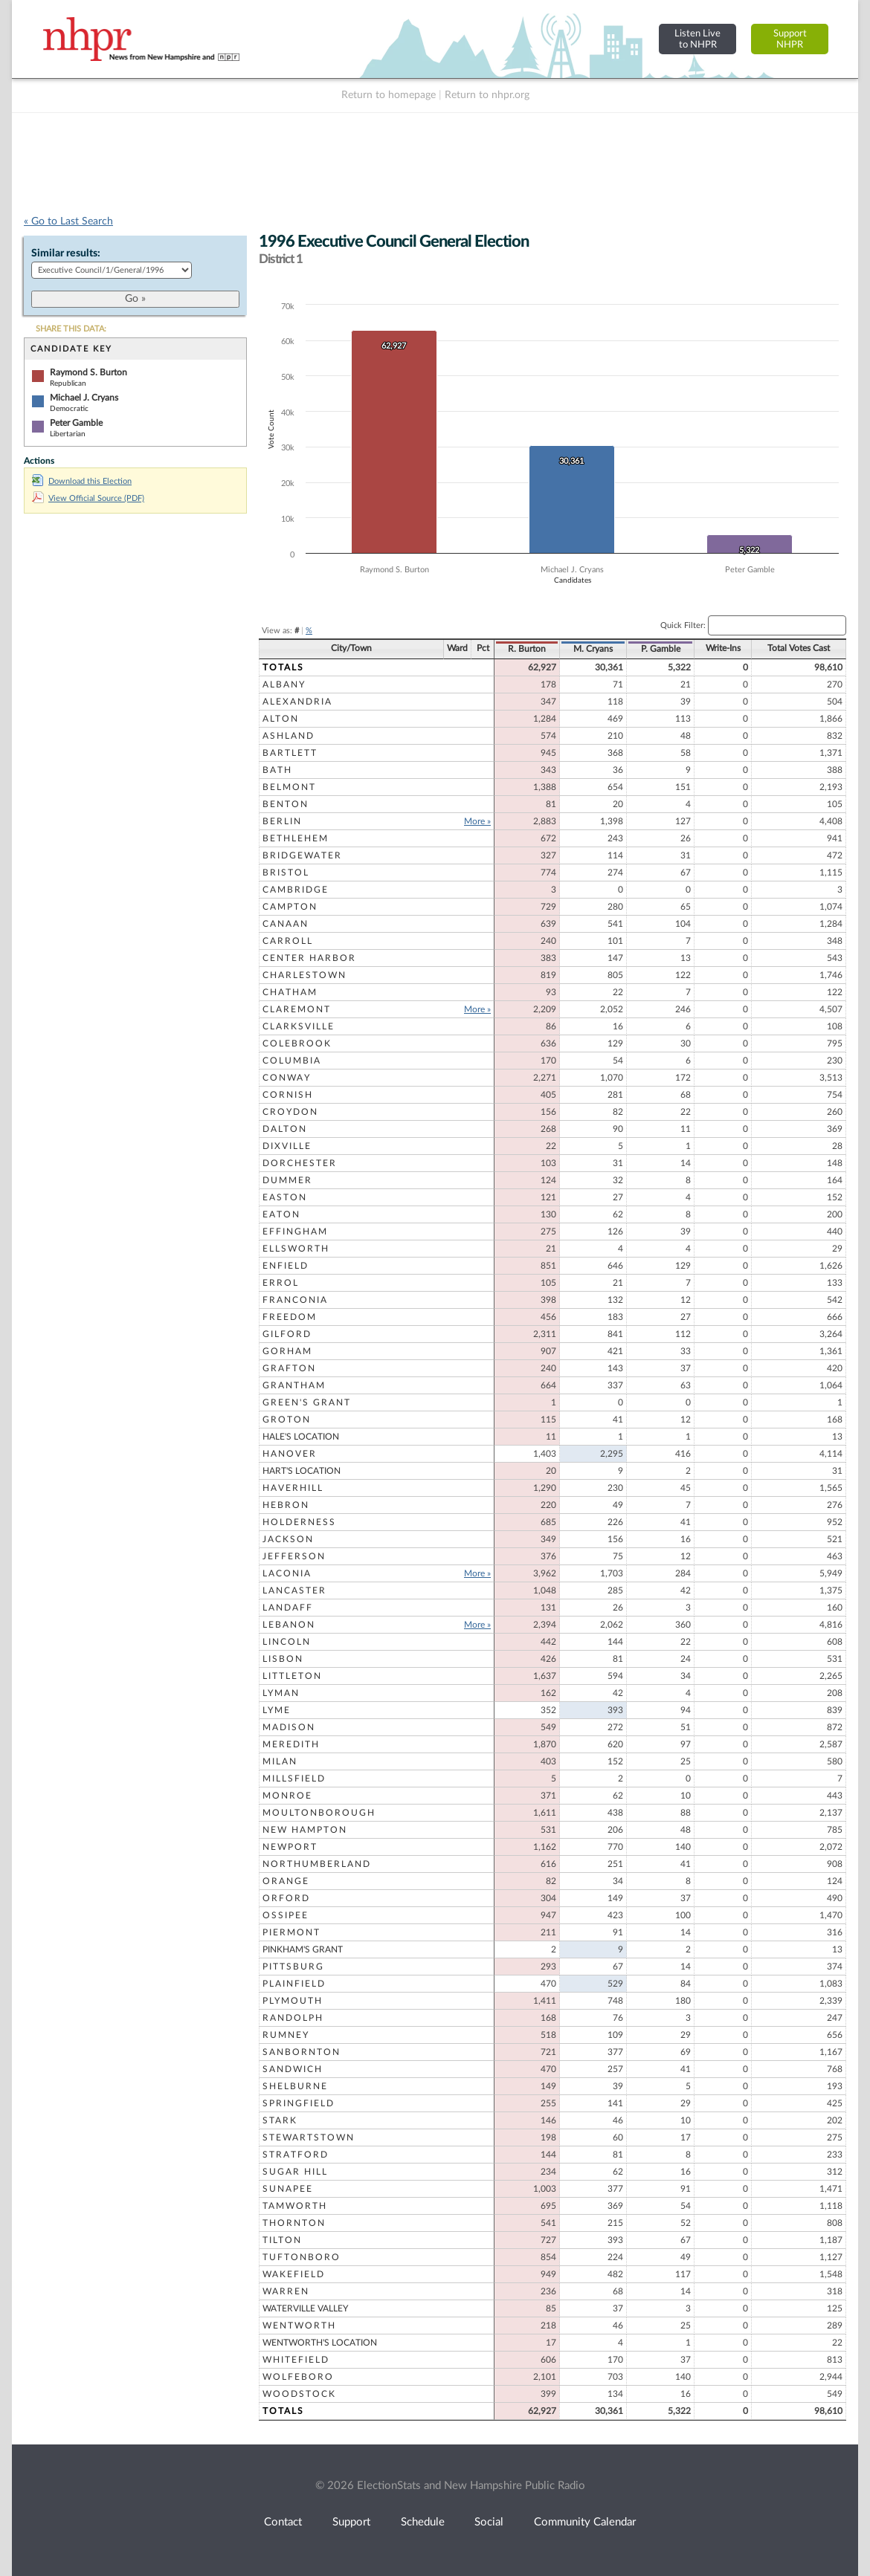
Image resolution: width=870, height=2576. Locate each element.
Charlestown (304, 975)
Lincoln (286, 1641)
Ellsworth (295, 1248)
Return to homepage (388, 95)
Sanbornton (301, 2052)
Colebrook (297, 1043)
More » (477, 821)
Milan (279, 1761)
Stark (279, 2120)
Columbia (291, 1060)
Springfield (298, 2103)
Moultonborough (319, 1812)
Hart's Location (301, 1470)
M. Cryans (593, 648)
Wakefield (293, 2274)
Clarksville (298, 1026)
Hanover (289, 1453)
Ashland (288, 735)
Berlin (282, 821)
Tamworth (294, 2205)
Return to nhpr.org (487, 95)
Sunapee (287, 2188)
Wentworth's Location (319, 2342)
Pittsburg (293, 1966)
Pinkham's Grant (302, 1949)
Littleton (292, 1676)
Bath (277, 770)
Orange (285, 1881)
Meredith (291, 1744)
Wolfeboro (298, 2376)
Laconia (287, 1573)
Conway (286, 1077)
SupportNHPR (790, 39)
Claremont (296, 1009)
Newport (290, 1846)
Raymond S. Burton (88, 372)
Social (488, 2522)
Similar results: (65, 253)
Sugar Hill (295, 2171)
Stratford (295, 2154)
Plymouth (292, 2000)
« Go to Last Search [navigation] (68, 221)
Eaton (281, 1214)
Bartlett (290, 752)
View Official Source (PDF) (88, 498)
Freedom (289, 1317)
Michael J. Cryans (84, 397)
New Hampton (304, 1829)
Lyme (276, 1710)
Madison (288, 1727)
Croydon (290, 1111)
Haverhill (292, 1487)
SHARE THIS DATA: (71, 329)
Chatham (290, 992)
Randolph (292, 2017)
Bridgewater (302, 855)
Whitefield (295, 2359)
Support (351, 2522)
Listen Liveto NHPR (697, 39)
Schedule (423, 2522)
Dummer (287, 1180)
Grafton (289, 1368)
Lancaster (294, 1590)
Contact (283, 2522)
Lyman (281, 1693)
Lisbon (282, 1658)
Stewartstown (308, 2137)
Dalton (284, 1128)
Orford (286, 1898)
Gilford (287, 1334)
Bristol (285, 872)
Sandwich (292, 2069)
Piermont (291, 1932)
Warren (285, 2291)
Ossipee (285, 1915)
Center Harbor (309, 958)
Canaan (285, 923)
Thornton (294, 2223)
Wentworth (299, 2325)
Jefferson (294, 1556)
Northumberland (316, 1864)
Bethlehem (295, 838)
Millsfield (294, 1778)
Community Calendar (585, 2522)
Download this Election (82, 481)
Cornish (287, 1094)
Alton (280, 718)
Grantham (294, 1385)
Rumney (285, 2034)
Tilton (282, 2240)
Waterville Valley (305, 2308)
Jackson (288, 1539)
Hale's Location (300, 1436)
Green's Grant (306, 1402)
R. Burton (527, 648)
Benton (285, 804)
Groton (286, 1419)
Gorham (287, 1351)
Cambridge (295, 889)
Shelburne (295, 2086)
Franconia (295, 1299)
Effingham (295, 1231)
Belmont (289, 787)
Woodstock (299, 2393)
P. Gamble (660, 648)
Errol (280, 1282)
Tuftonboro (301, 2257)
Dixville (287, 1146)
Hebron (285, 1505)
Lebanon (288, 1624)
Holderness (299, 1522)
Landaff (287, 1607)
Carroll (287, 940)
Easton (284, 1197)
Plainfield (294, 1983)
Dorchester (299, 1163)
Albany (284, 684)
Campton (290, 906)
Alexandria (297, 701)
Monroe (287, 1795)
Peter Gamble (76, 422)
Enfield (285, 1265)
